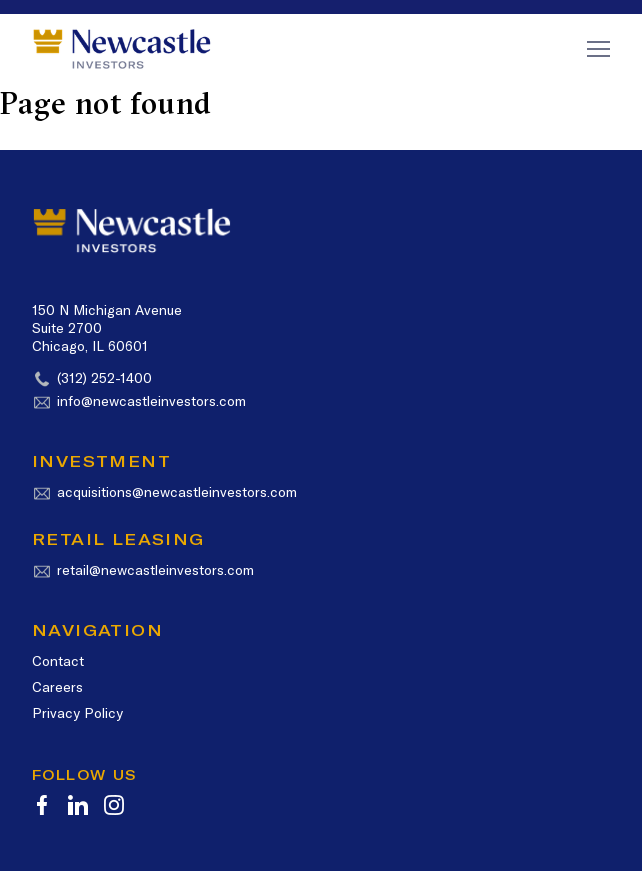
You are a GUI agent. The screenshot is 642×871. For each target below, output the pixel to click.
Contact (58, 661)
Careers (57, 687)
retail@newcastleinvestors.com (155, 570)
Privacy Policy (77, 713)
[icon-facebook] (42, 805)
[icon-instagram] (114, 805)
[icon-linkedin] (78, 805)
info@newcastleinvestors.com (151, 401)
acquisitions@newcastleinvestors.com (177, 492)
